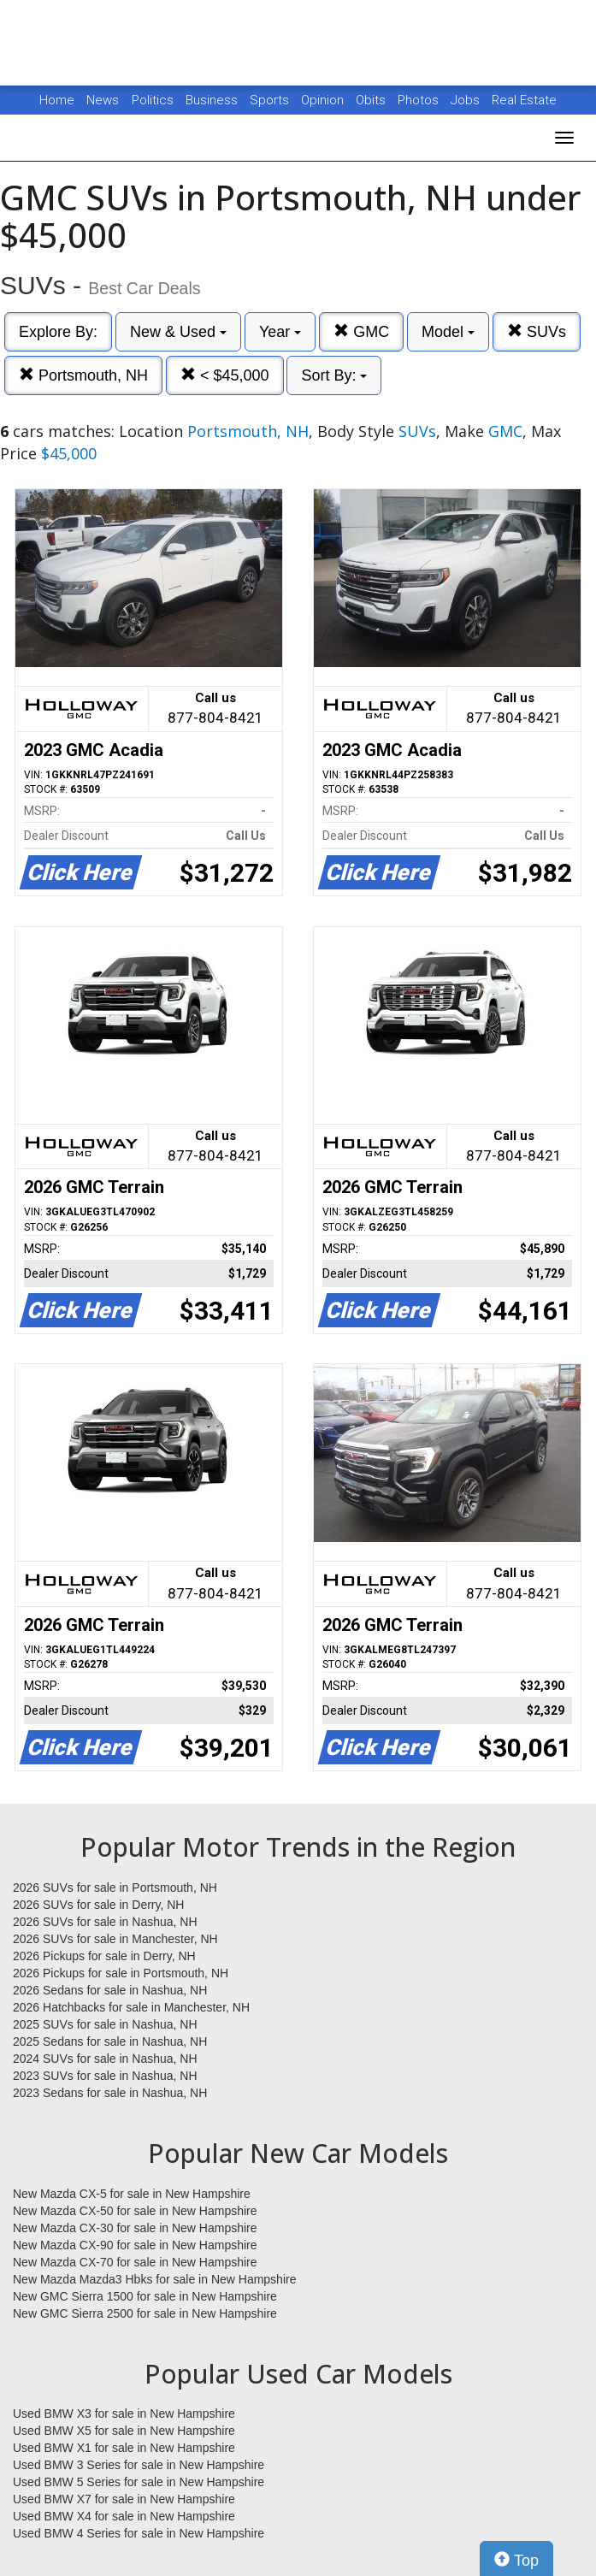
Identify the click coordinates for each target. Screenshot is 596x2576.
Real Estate (524, 100)
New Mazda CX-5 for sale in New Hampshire (132, 2194)
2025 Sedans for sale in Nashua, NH (110, 2041)
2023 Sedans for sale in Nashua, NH (110, 2093)
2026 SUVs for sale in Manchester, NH (115, 1939)
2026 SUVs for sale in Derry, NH (98, 1904)
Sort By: (334, 375)
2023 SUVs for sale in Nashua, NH (105, 2076)
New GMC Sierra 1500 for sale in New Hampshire (145, 2296)
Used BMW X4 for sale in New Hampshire (124, 2516)
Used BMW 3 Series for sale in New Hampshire (138, 2465)
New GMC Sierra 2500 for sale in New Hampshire (145, 2313)
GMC (361, 331)
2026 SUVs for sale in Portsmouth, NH (115, 1887)
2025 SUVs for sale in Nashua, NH (105, 2024)
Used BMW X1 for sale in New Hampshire (124, 2448)
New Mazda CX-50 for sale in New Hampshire (135, 2211)
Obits (372, 100)
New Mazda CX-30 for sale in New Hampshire (135, 2228)
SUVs (536, 331)
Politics (153, 100)
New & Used (178, 331)
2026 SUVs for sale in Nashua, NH (105, 1922)
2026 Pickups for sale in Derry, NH (104, 1956)
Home (56, 100)
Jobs (467, 100)
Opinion (324, 100)
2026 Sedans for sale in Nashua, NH (110, 1990)
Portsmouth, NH (83, 375)
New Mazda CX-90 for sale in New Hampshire (135, 2245)
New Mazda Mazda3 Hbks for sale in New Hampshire (154, 2279)
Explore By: (58, 331)
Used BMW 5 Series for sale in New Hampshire (138, 2482)
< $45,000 (224, 375)
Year (280, 331)
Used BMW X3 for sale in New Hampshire (124, 2413)
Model (448, 331)
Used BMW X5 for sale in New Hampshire (124, 2430)
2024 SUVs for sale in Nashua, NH (105, 2058)
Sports (271, 100)
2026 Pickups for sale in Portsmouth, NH (120, 1973)
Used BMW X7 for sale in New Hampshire (124, 2499)
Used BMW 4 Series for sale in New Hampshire (138, 2533)
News (102, 100)
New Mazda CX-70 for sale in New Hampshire (135, 2262)
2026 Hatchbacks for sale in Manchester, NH (131, 2007)
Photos (420, 100)
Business (213, 100)
